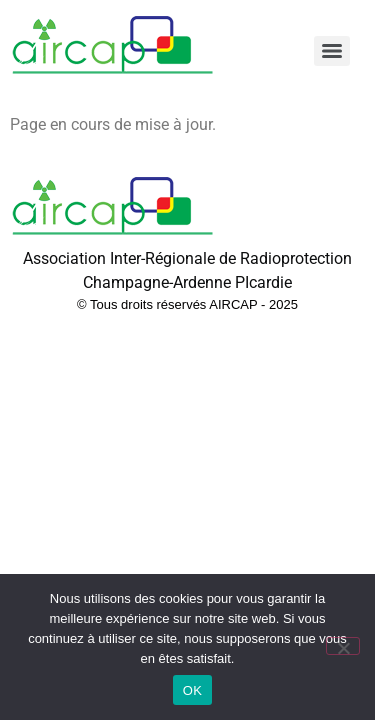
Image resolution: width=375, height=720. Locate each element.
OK (192, 690)
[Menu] (332, 51)
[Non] (343, 646)
